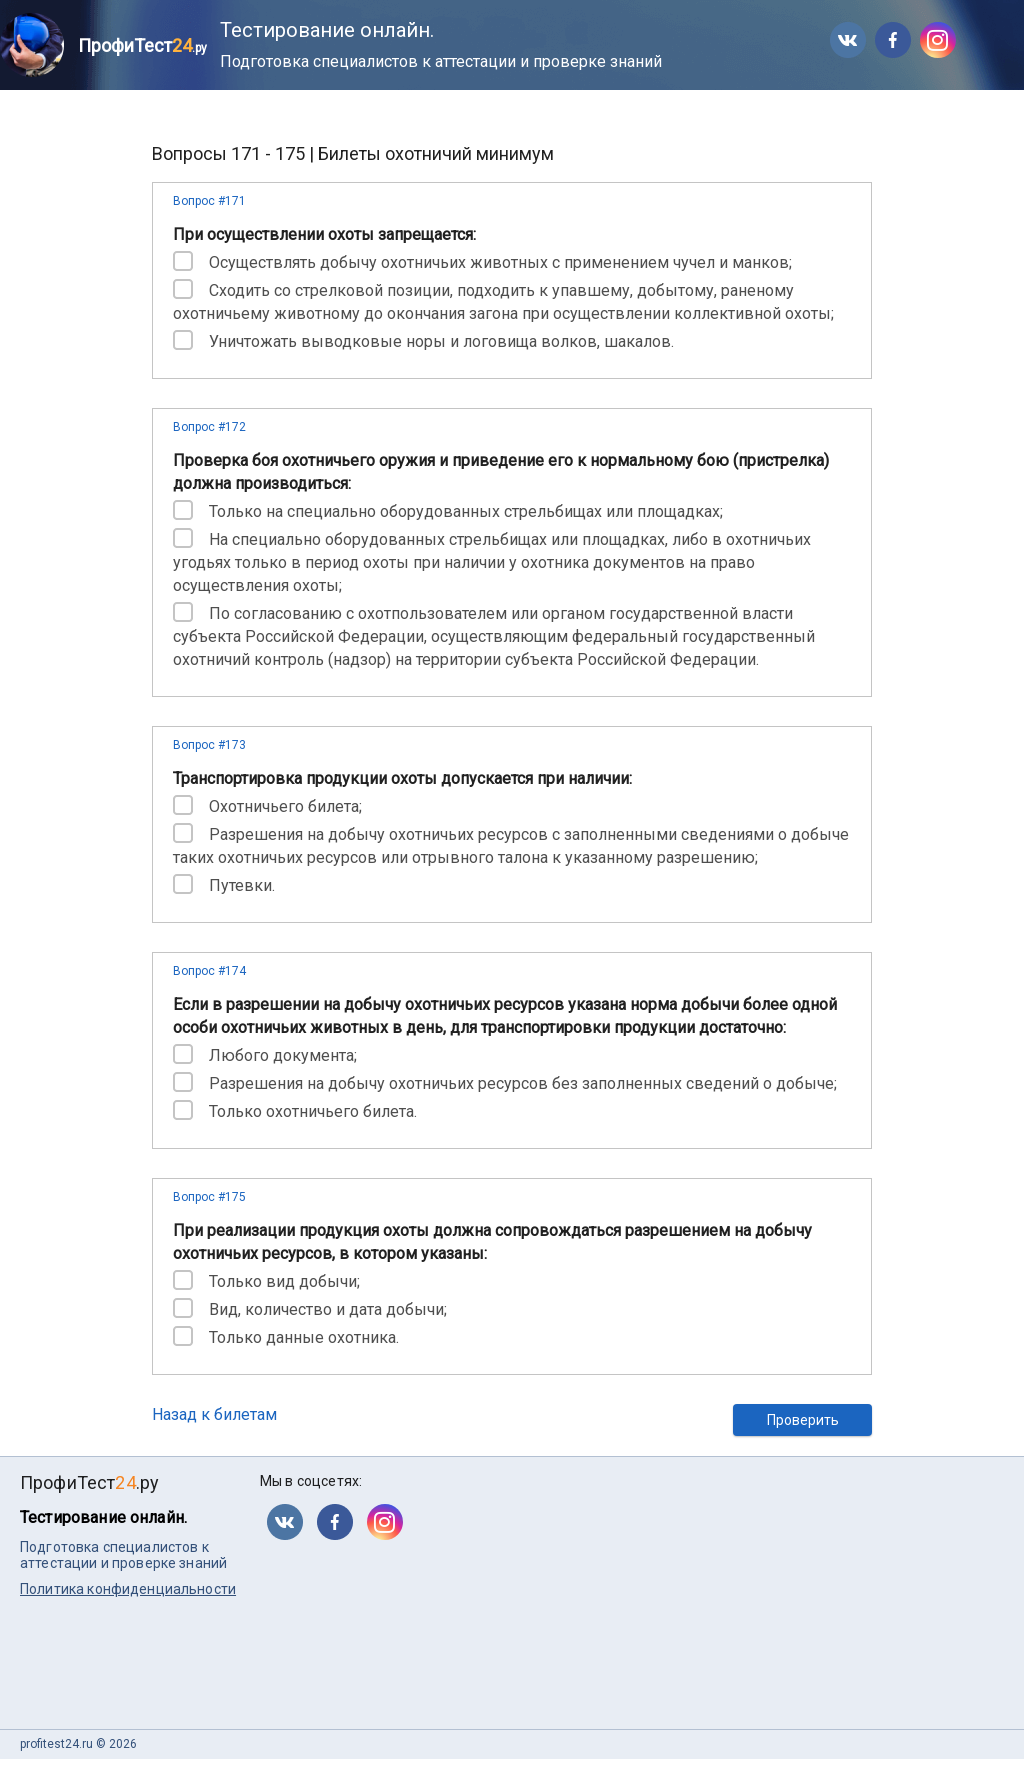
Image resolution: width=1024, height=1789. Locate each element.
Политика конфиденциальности (128, 1589)
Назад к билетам (214, 1414)
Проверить (803, 1420)
